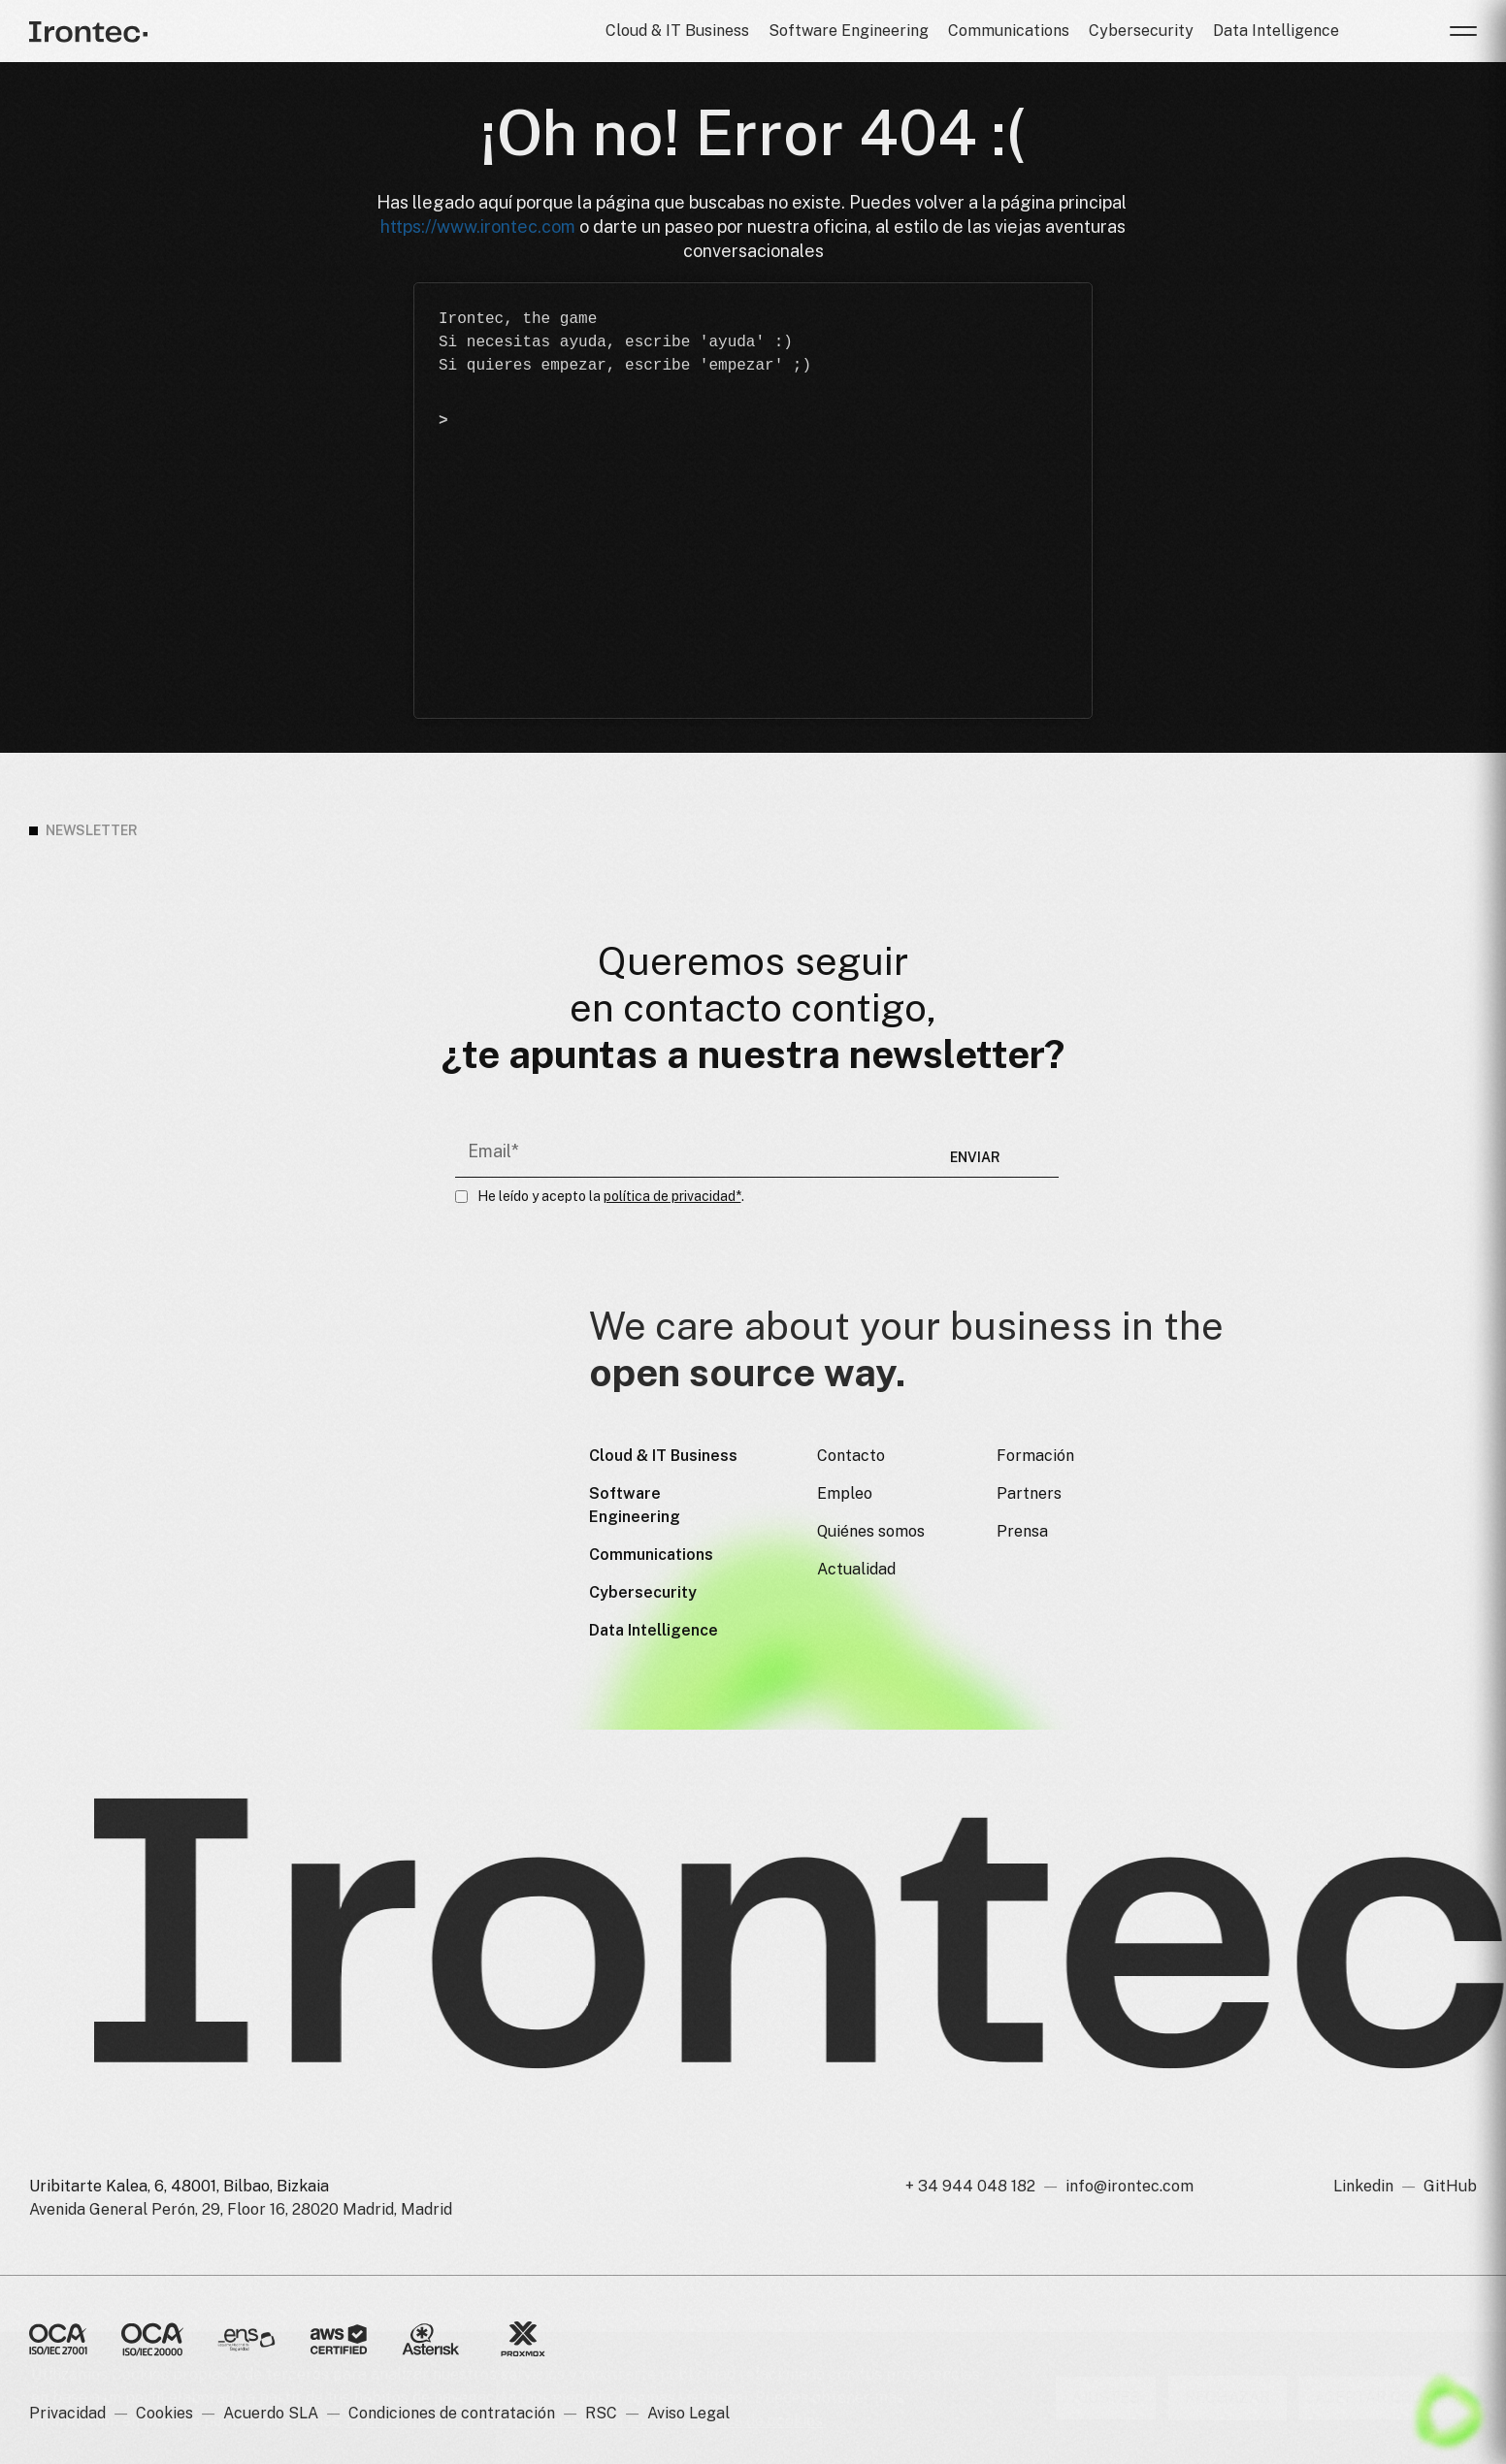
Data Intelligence (1276, 30)
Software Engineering (849, 30)
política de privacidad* (672, 1196)
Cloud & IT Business (677, 30)
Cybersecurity (1141, 30)
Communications (1008, 30)
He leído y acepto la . (610, 1196)
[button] (1463, 31)
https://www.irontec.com (477, 226)
